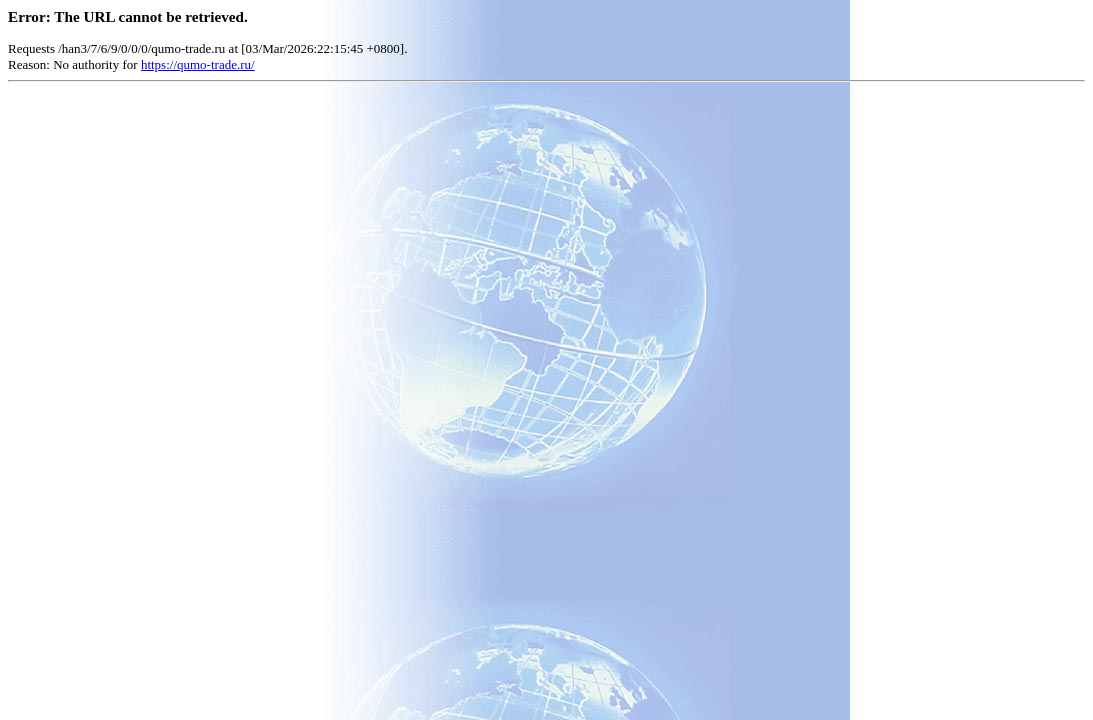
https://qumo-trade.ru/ (198, 64)
